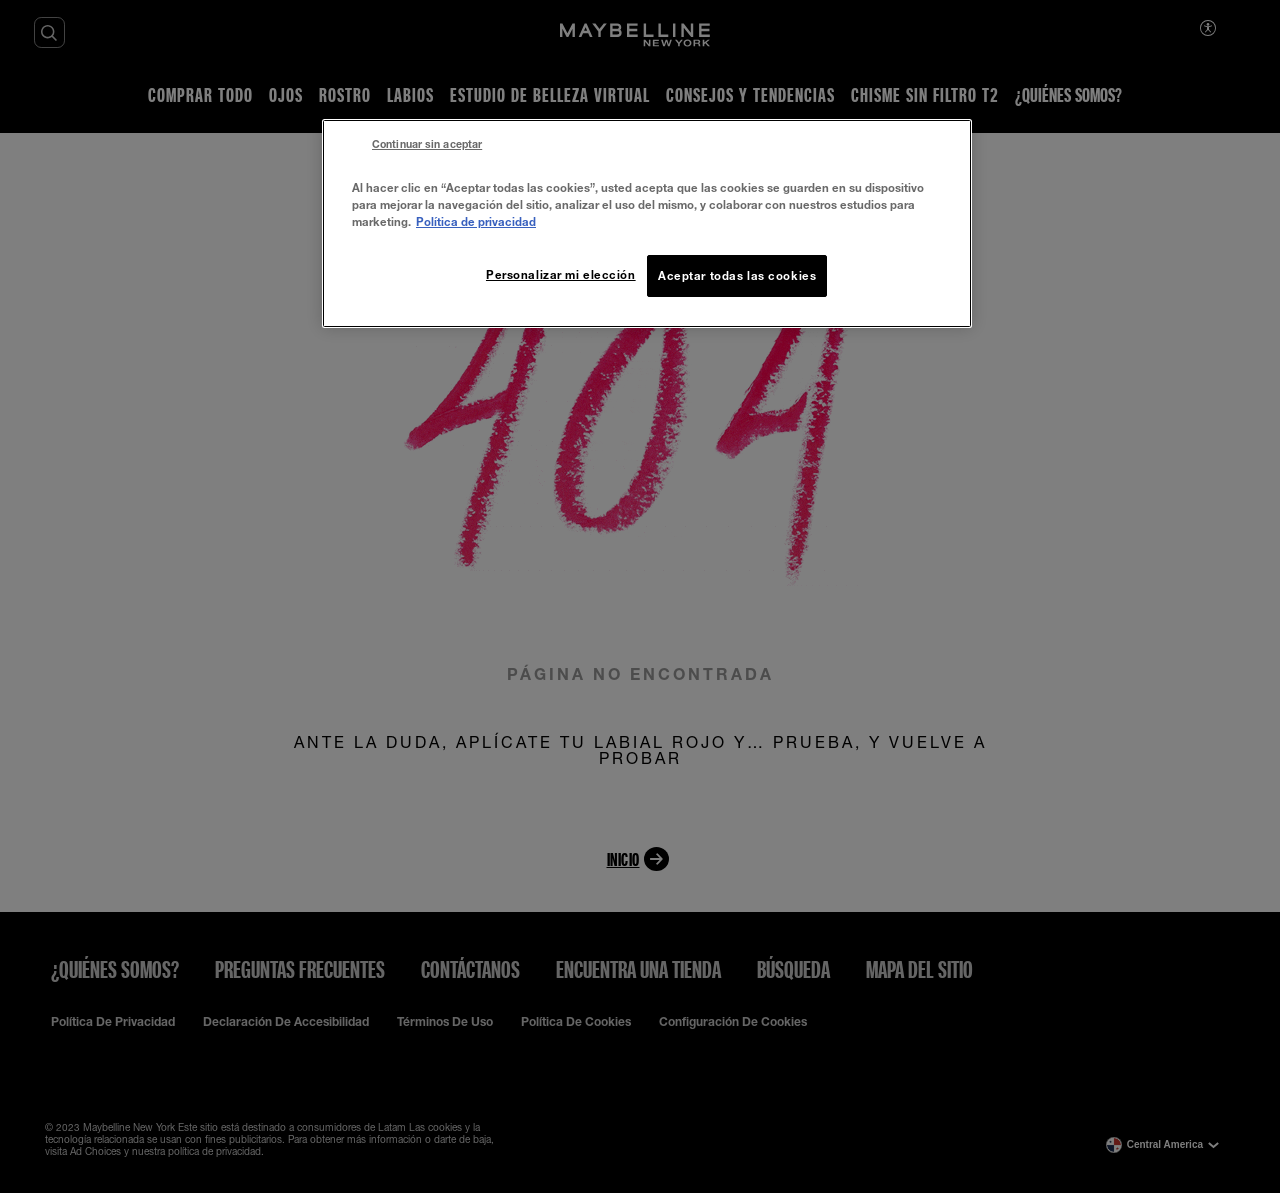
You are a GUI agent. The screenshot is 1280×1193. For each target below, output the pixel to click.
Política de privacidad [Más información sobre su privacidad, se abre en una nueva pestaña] (476, 221)
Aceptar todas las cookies (737, 275)
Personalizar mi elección (561, 274)
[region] (647, 223)
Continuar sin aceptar (427, 144)
